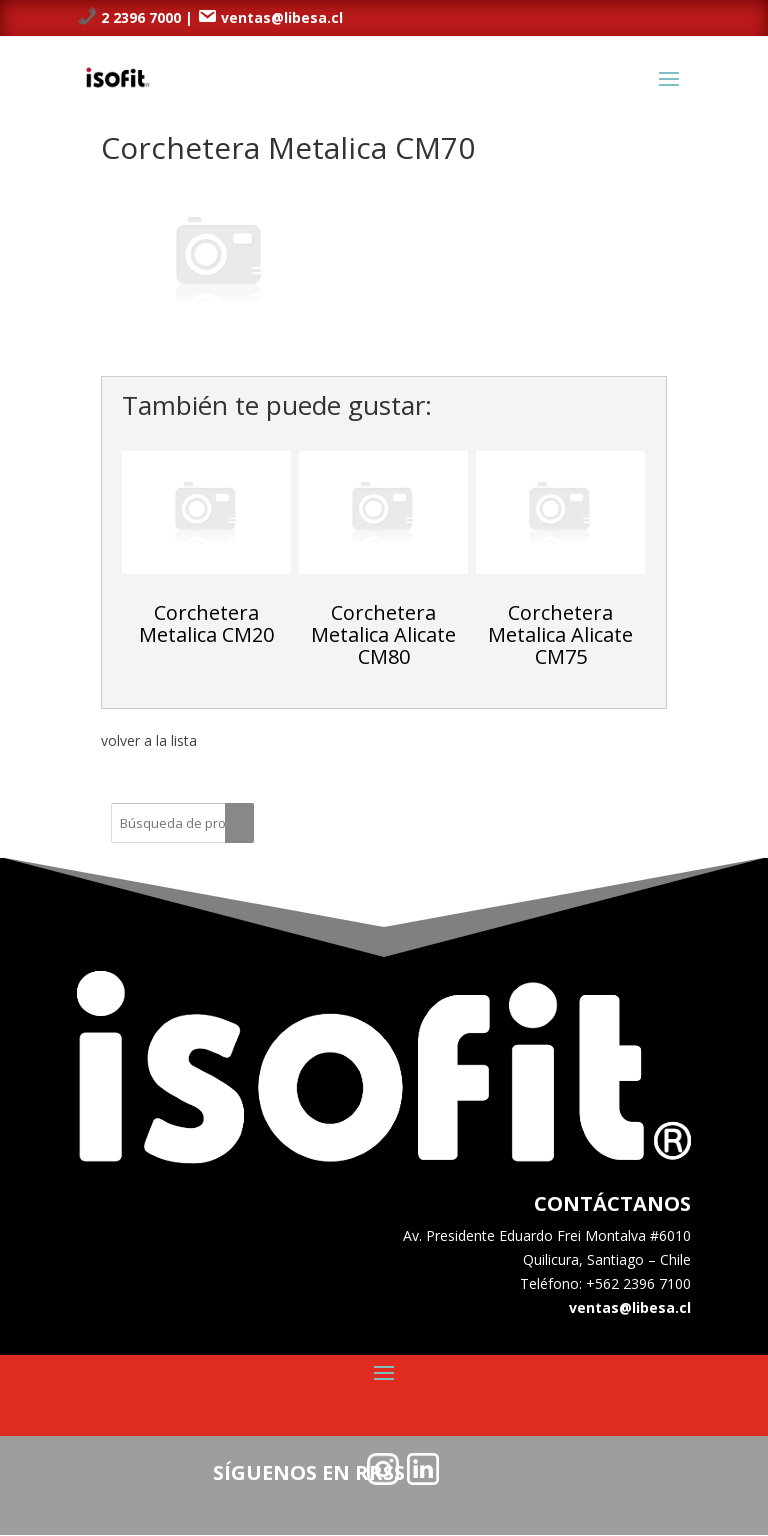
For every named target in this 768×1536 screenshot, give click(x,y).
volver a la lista (149, 740)
